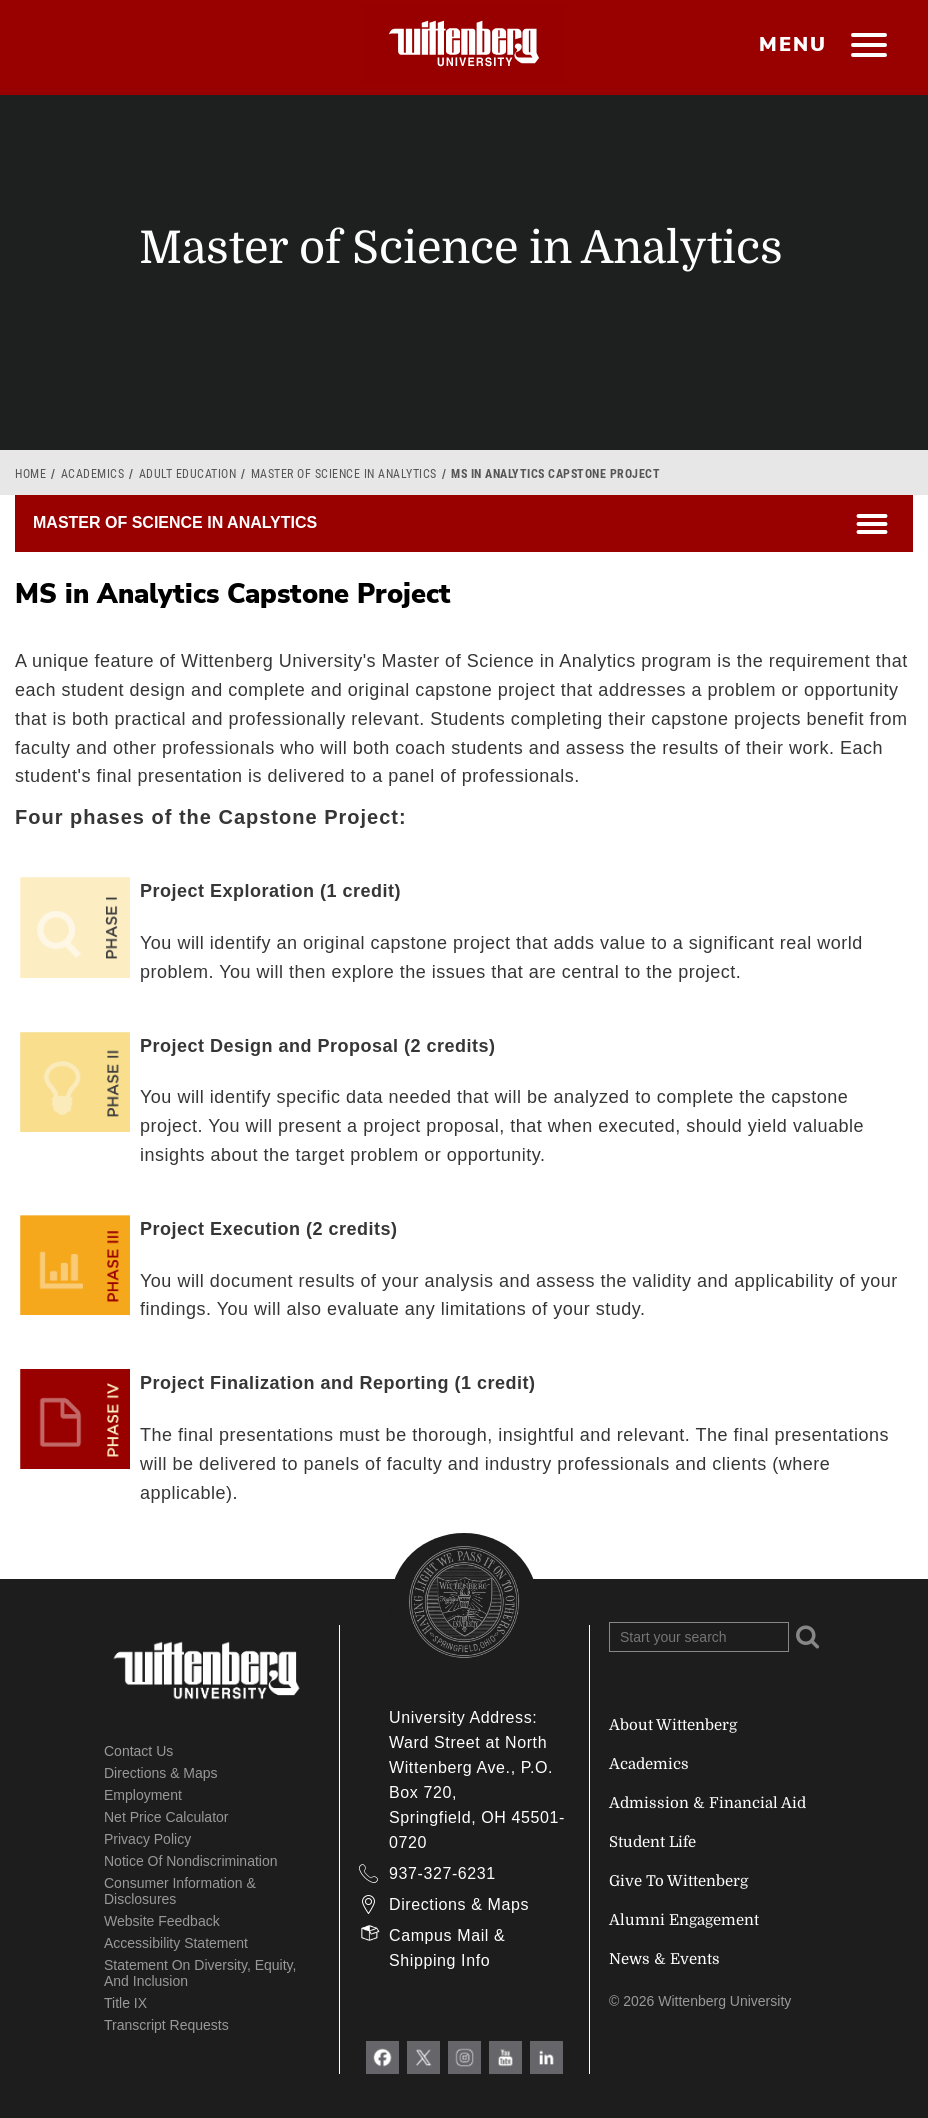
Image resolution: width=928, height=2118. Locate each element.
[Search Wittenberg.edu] (699, 1637)
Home (30, 474)
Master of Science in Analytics (344, 474)
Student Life (652, 1842)
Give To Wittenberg (678, 1881)
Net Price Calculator (166, 1817)
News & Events (664, 1959)
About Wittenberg (673, 1725)
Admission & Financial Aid (707, 1803)
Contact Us (138, 1751)
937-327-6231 (442, 1873)
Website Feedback (162, 1921)
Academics (93, 474)
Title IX (125, 2003)
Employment (143, 1795)
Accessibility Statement (176, 1943)
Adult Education (188, 474)
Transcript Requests (166, 2025)
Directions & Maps (161, 1773)
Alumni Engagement (684, 1920)
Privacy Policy (147, 1839)
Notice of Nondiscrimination (191, 1861)
